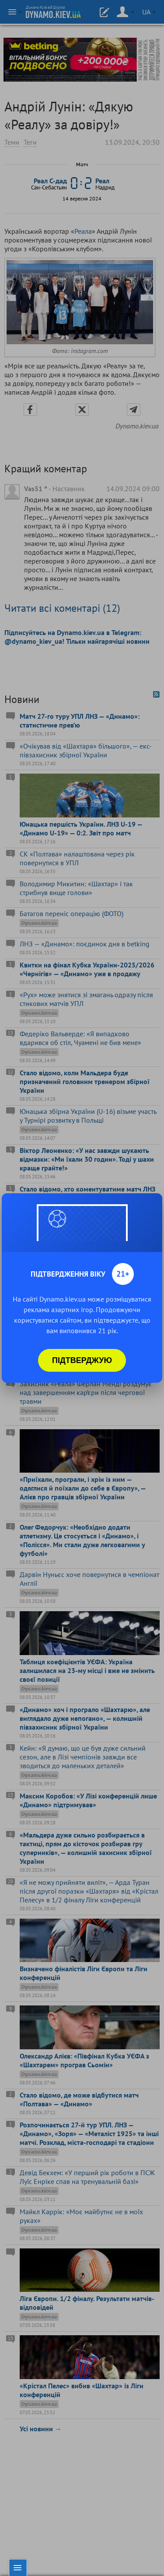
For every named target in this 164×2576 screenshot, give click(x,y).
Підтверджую (82, 1360)
